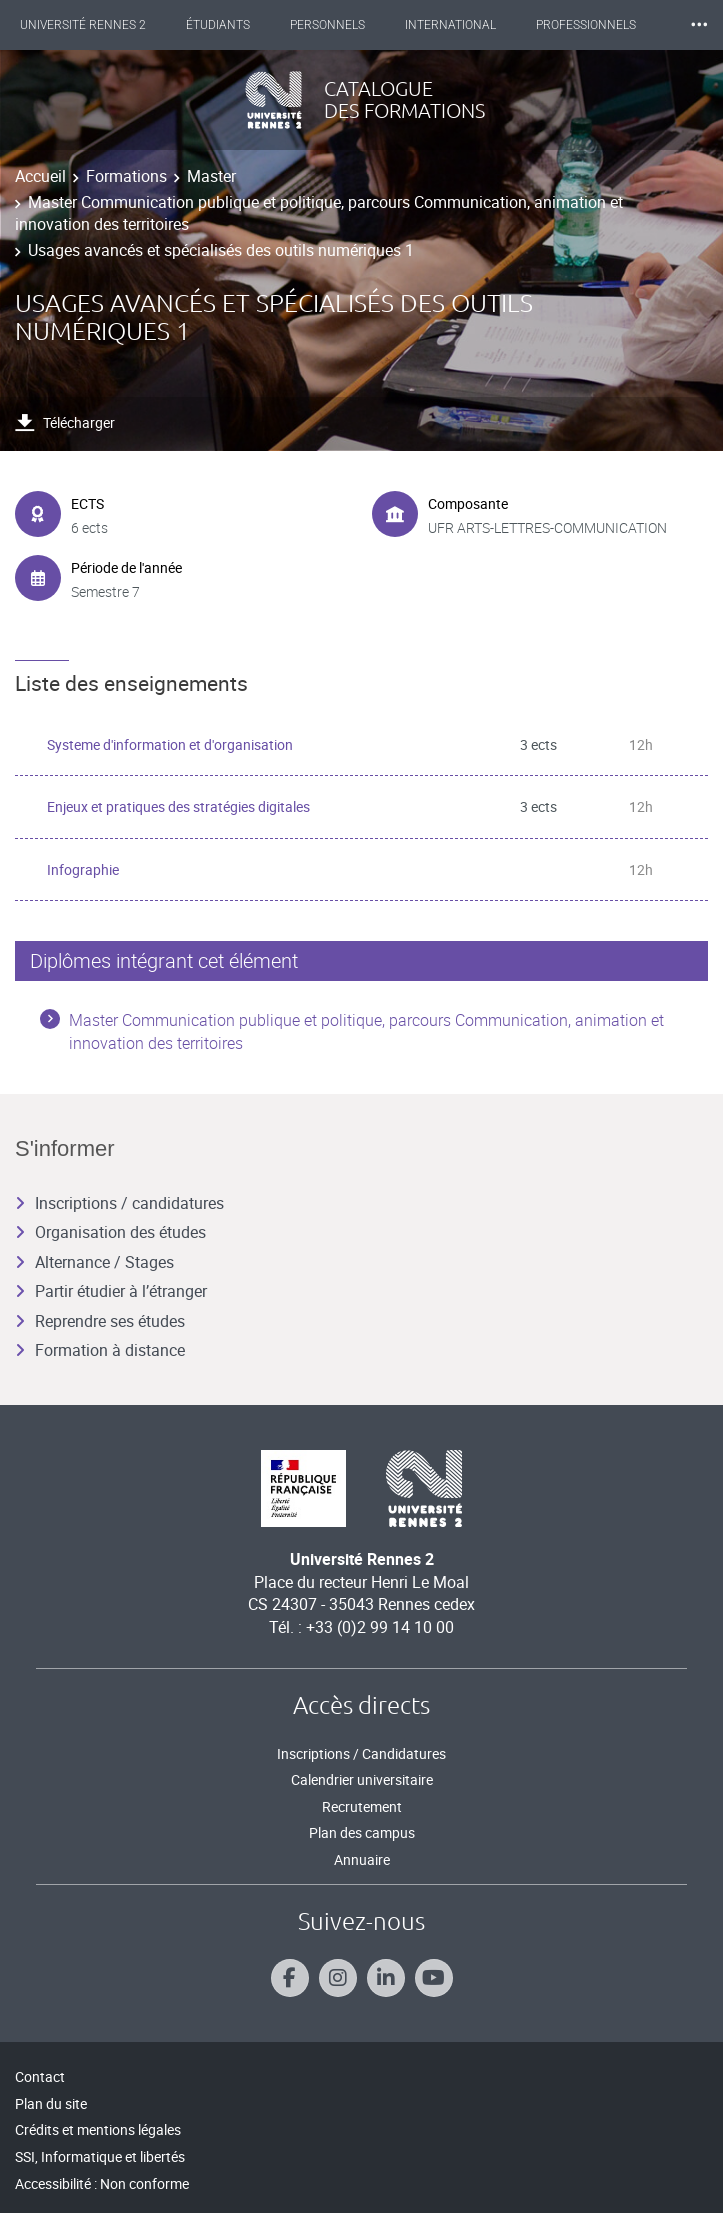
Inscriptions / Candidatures (361, 1753)
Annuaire (362, 1859)
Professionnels (586, 25)
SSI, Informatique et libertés (100, 2156)
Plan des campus (362, 1832)
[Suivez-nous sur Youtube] (434, 1978)
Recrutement (362, 1806)
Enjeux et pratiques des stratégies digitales (178, 806)
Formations (126, 176)
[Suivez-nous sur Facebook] (290, 1978)
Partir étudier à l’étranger (111, 1291)
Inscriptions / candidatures (119, 1203)
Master (211, 176)
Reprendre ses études (100, 1321)
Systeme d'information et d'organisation (170, 744)
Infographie (83, 869)
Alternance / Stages (94, 1262)
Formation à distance (100, 1350)
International (450, 25)
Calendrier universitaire (362, 1779)
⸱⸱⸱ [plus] (699, 24)
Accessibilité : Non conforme (102, 2183)
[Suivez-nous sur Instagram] (338, 1978)
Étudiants (218, 25)
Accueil (40, 176)
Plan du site (51, 2103)
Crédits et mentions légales (98, 2129)
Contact (40, 2076)
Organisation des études (110, 1232)
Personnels (327, 25)
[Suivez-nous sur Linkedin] (386, 1978)
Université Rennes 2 (83, 25)
